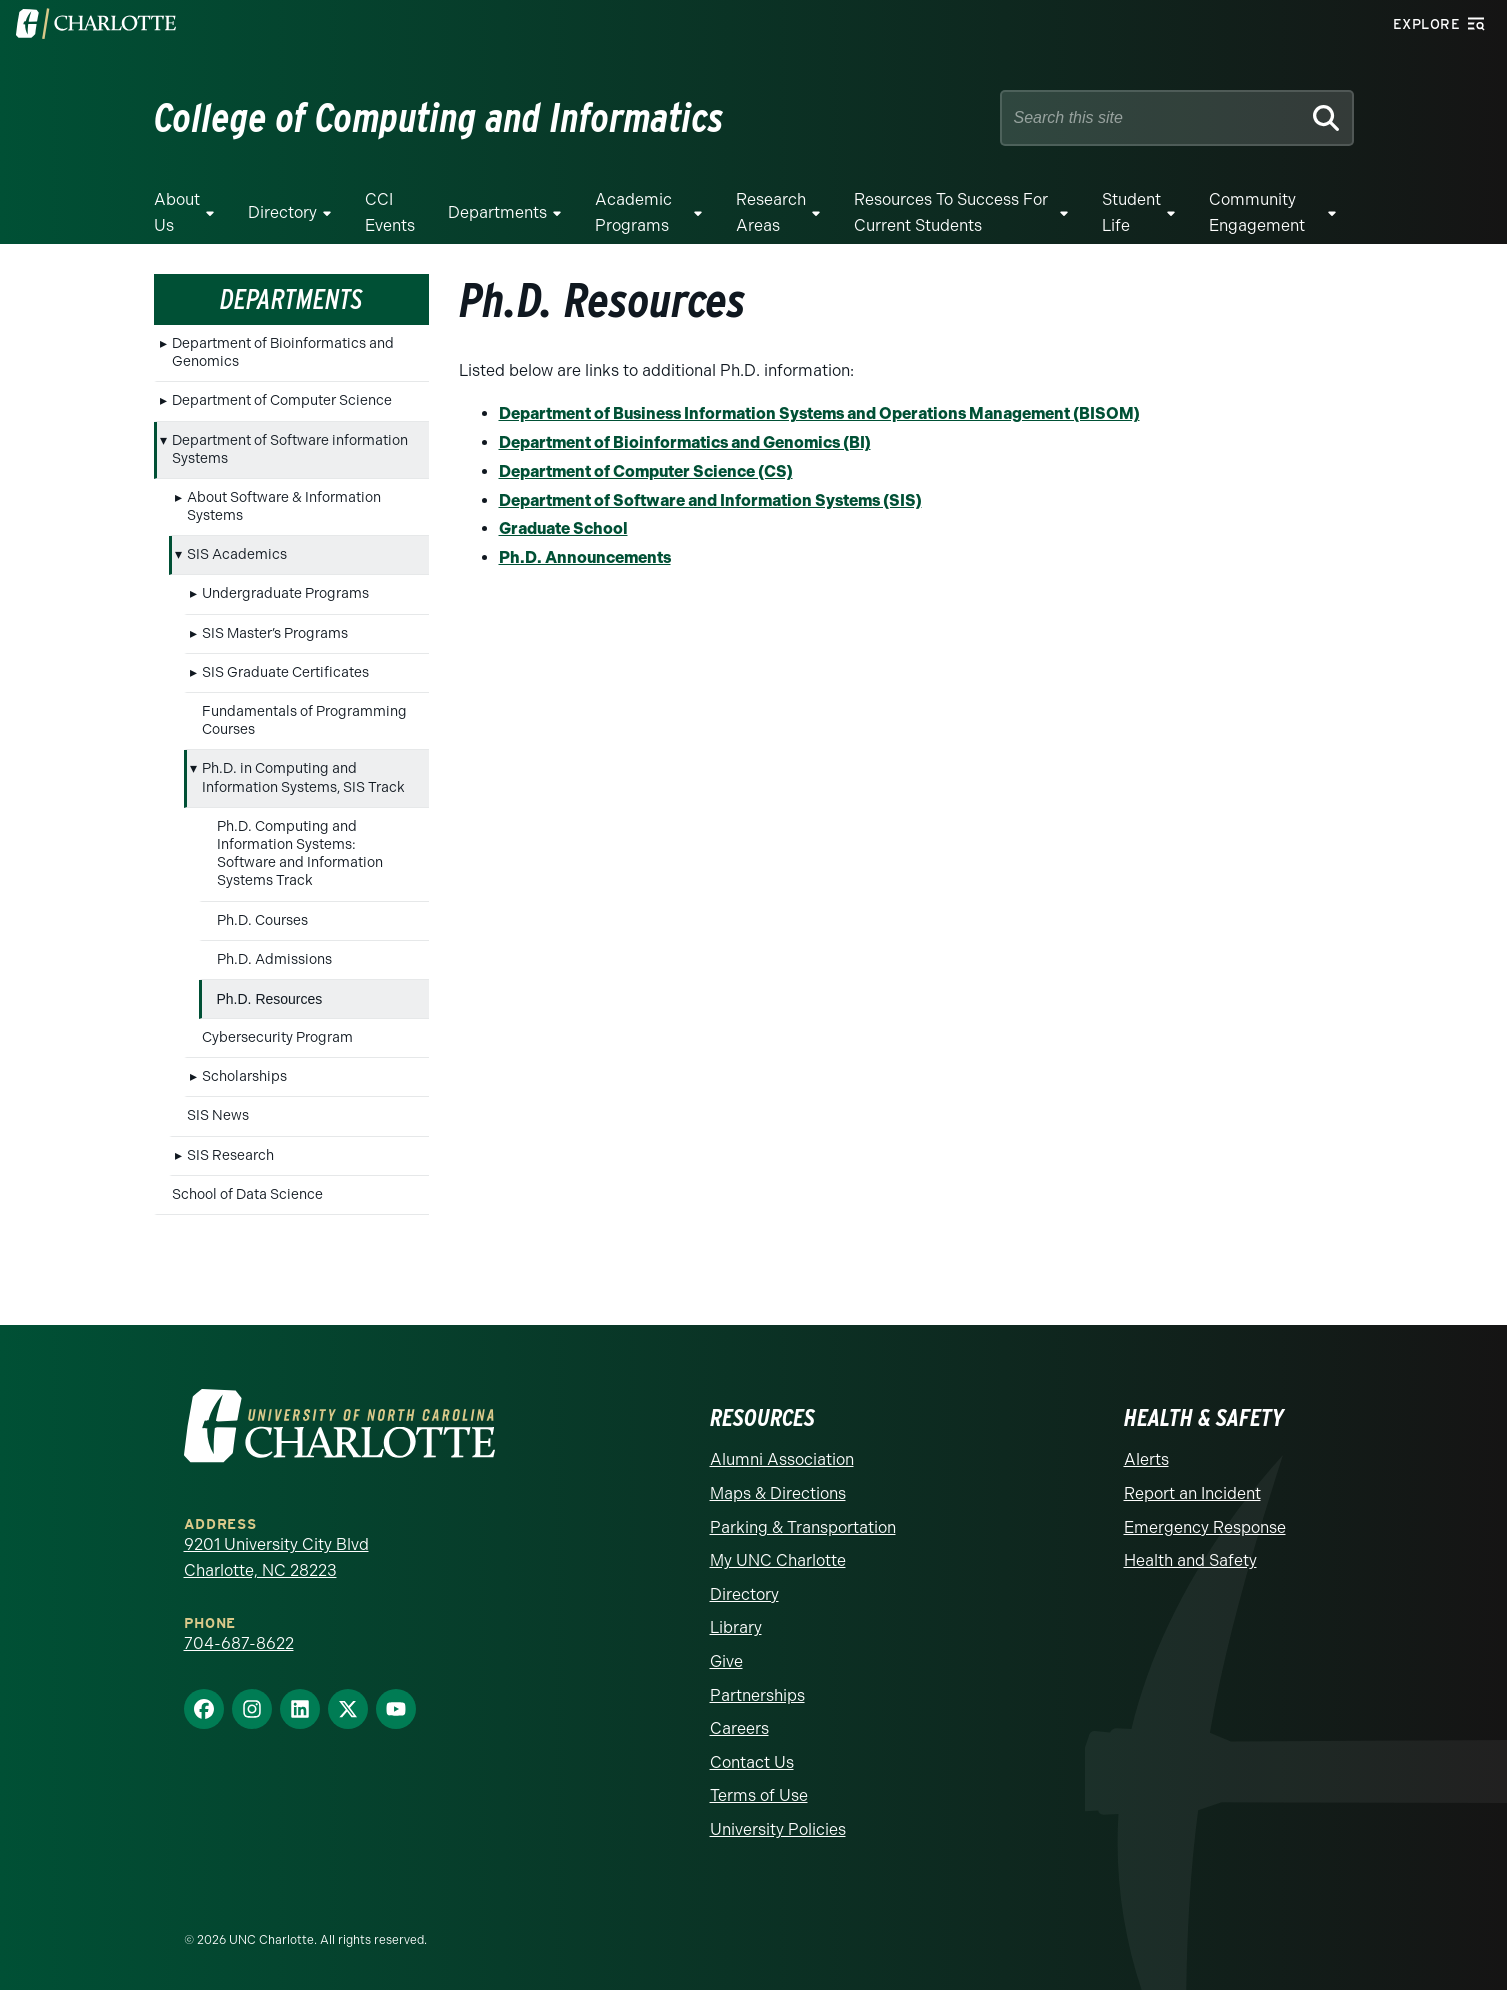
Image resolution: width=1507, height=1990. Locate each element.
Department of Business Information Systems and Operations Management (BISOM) (819, 413)
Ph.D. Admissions (274, 959)
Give (726, 1661)
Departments (497, 212)
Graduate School (563, 528)
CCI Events (390, 212)
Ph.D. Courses (262, 920)
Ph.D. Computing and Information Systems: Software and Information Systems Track (300, 854)
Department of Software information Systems (290, 449)
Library (736, 1627)
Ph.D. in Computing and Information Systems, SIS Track (303, 777)
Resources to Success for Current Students (951, 212)
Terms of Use (759, 1795)
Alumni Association (782, 1459)
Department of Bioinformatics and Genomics (283, 352)
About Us (177, 212)
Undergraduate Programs (285, 593)
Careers (739, 1728)
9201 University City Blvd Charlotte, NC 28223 (276, 1557)
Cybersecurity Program (277, 1037)
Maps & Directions (778, 1493)
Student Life (1131, 212)
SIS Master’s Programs (275, 633)
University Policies (778, 1829)
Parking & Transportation (803, 1527)
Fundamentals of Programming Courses (304, 720)
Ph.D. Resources (270, 999)
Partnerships (757, 1695)
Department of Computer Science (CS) (646, 471)
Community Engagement (1257, 212)
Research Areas (771, 212)
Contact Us (752, 1762)
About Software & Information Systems (284, 506)
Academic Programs (633, 212)
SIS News (218, 1115)
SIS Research (230, 1155)
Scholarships (244, 1076)
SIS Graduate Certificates (285, 672)
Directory (282, 212)
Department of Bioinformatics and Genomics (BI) (685, 442)
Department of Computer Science (282, 400)
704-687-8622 (239, 1643)
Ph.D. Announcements (585, 557)
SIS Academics (237, 554)
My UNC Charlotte (778, 1560)
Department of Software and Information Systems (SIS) (710, 500)
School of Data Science (247, 1194)
